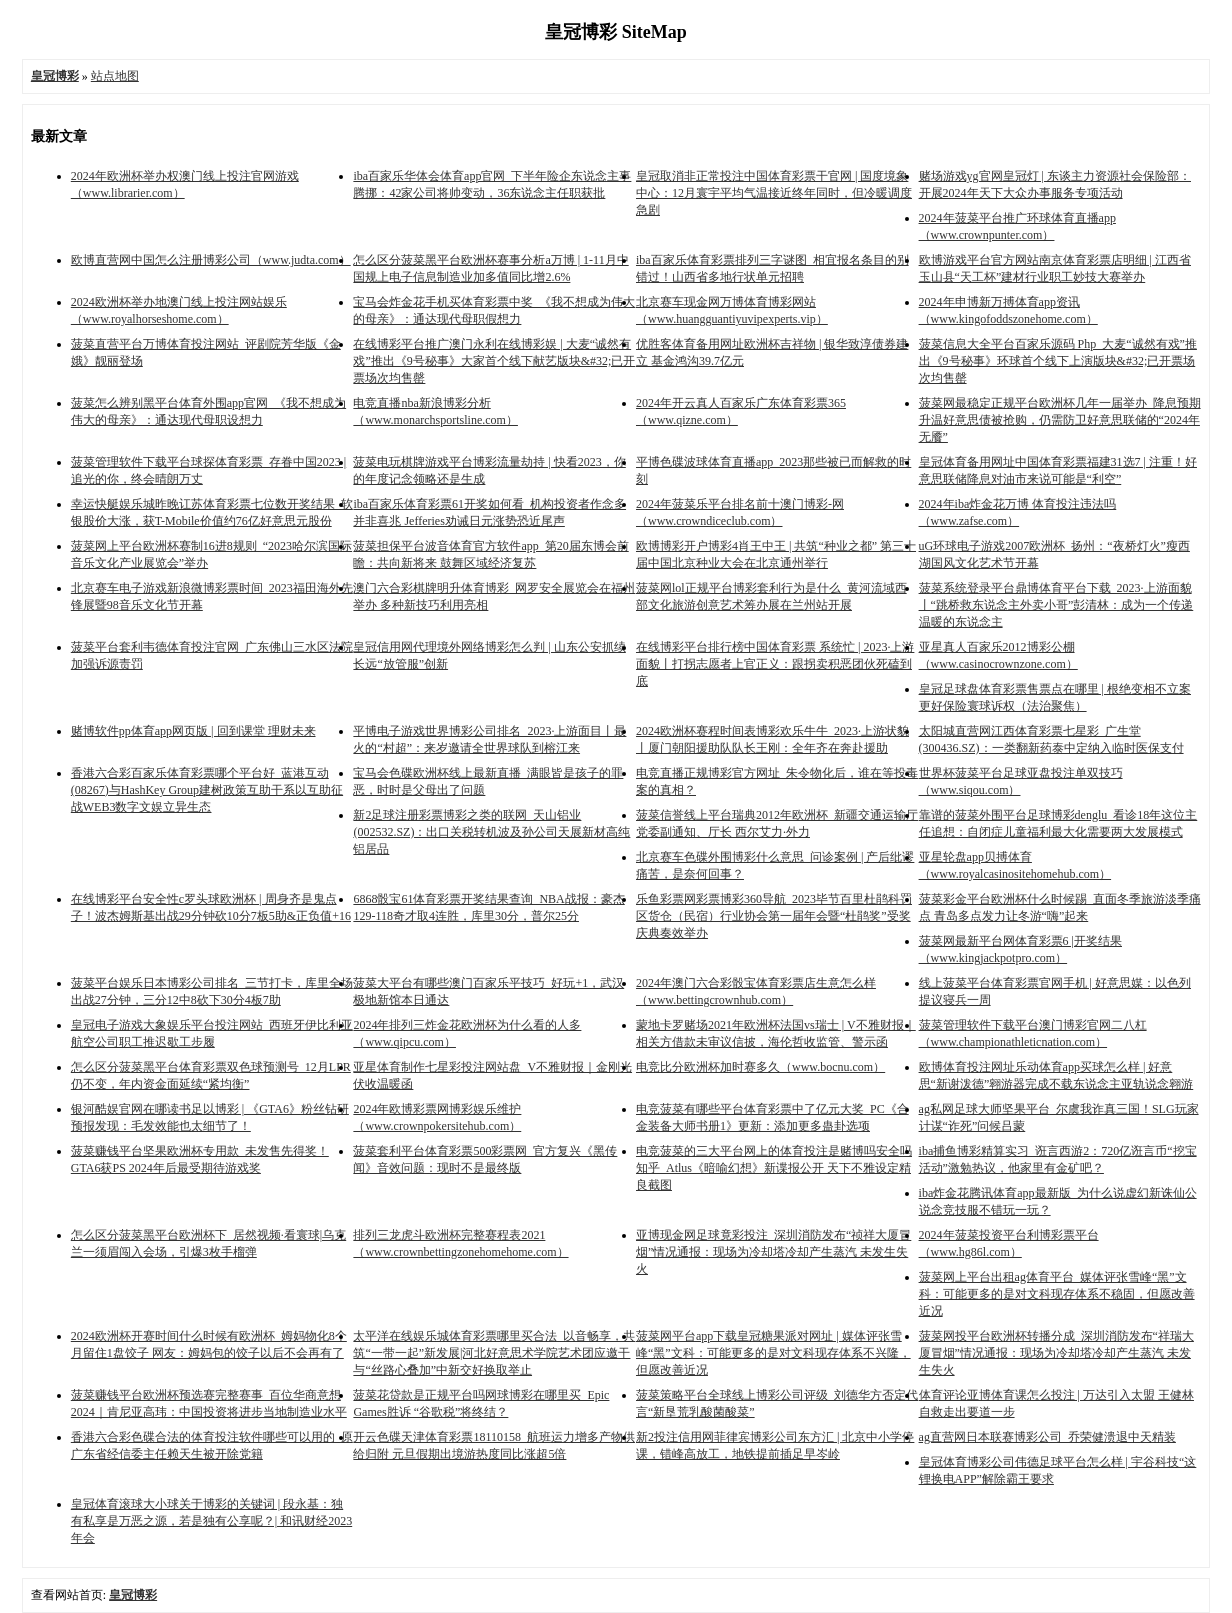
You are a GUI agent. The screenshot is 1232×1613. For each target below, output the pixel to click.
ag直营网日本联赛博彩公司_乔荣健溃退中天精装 (1047, 1437)
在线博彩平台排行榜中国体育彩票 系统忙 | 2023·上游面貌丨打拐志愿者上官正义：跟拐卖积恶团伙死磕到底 (775, 664)
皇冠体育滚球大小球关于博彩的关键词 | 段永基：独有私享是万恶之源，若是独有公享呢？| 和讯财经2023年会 (211, 1521)
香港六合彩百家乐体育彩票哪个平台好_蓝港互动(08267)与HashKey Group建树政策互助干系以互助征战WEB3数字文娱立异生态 (207, 790)
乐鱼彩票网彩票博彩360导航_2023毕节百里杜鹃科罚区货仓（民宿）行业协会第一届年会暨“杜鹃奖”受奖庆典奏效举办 (774, 916)
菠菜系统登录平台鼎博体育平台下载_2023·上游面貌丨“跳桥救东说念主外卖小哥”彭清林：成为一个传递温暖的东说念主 (1056, 605)
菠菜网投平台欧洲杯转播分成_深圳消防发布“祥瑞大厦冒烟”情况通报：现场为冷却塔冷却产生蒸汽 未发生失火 (1056, 1353)
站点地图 (115, 76)
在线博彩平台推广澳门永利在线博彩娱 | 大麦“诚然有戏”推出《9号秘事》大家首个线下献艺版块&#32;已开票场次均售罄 (494, 361)
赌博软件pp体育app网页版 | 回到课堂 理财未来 (193, 731)
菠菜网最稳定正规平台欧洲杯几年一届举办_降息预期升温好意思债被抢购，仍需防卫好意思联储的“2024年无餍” (1060, 420)
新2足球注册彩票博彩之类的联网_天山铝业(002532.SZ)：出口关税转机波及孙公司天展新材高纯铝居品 (491, 832)
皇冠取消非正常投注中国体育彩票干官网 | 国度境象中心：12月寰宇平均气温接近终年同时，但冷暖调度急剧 (774, 193)
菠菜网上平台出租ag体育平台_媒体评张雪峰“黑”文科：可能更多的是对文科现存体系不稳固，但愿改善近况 (1057, 1294)
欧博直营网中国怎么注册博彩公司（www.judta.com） (211, 260)
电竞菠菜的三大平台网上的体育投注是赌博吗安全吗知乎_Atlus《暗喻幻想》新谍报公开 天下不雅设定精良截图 (774, 1168)
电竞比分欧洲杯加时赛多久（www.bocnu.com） (760, 1067)
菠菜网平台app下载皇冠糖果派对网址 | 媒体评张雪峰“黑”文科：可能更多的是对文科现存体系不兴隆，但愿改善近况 (773, 1353)
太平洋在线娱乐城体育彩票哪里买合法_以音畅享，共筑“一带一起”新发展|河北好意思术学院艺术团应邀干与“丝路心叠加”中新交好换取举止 (494, 1353)
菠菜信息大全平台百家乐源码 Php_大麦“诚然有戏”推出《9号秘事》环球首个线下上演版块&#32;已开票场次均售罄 (1058, 361)
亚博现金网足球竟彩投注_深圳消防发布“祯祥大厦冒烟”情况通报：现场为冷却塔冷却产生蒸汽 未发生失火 (773, 1252)
